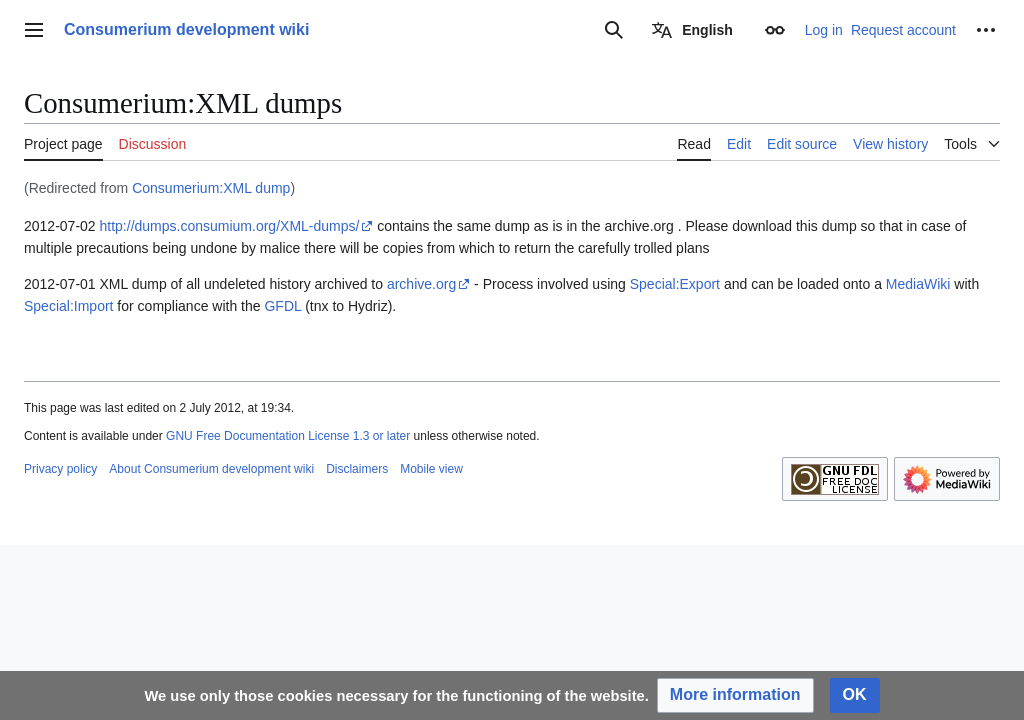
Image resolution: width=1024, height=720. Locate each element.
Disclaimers (357, 469)
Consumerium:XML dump (211, 188)
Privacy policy (60, 469)
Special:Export (675, 284)
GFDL (282, 306)
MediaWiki (918, 284)
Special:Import (68, 306)
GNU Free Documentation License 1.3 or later (288, 436)
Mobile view (431, 469)
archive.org (421, 284)
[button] (735, 695)
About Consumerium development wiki (211, 469)
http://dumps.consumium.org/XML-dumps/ (230, 226)
